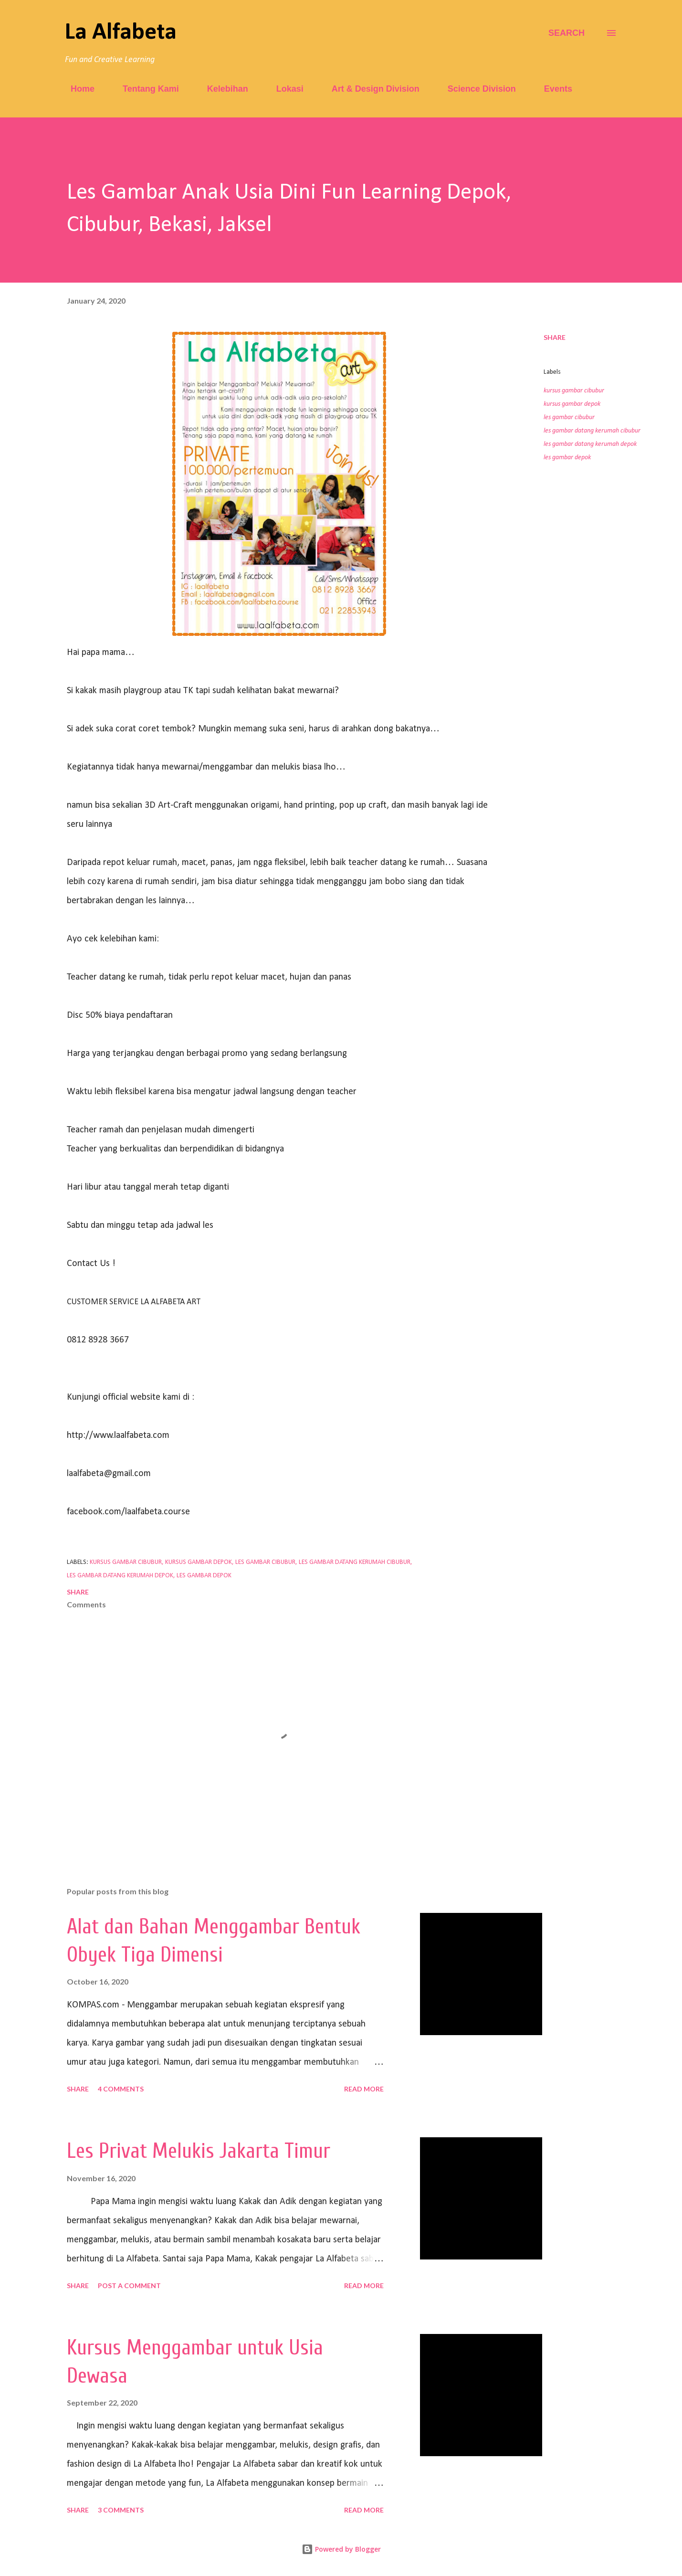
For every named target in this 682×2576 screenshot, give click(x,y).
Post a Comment (129, 2285)
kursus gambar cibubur (574, 390)
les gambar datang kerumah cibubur (592, 430)
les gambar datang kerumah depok (590, 444)
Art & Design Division (370, 89)
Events (552, 89)
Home (77, 89)
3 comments (121, 2510)
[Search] (566, 33)
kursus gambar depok (572, 404)
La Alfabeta (121, 33)
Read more (364, 2089)
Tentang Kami (145, 89)
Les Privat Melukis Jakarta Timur (198, 2151)
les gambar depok (567, 457)
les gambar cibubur (569, 417)
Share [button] (555, 337)
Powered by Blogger (341, 2549)
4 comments (121, 2089)
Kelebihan (221, 89)
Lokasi (284, 89)
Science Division (476, 89)
